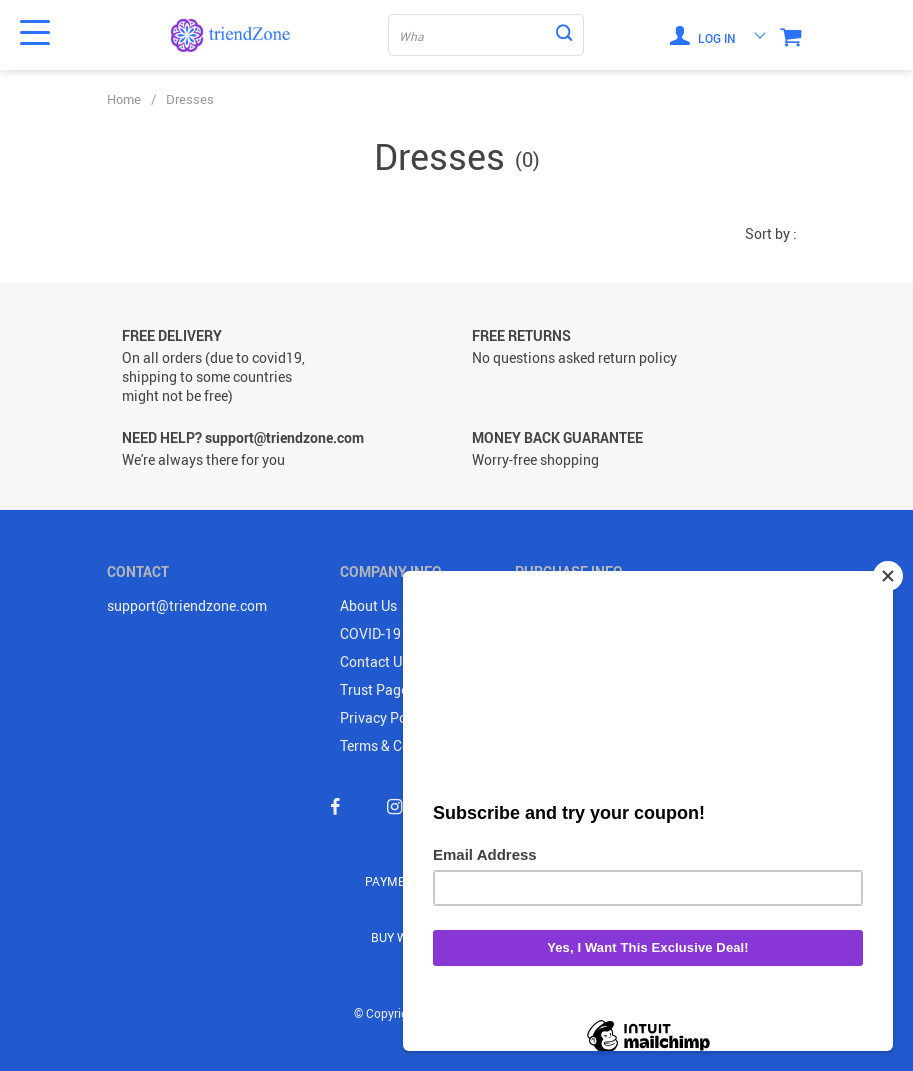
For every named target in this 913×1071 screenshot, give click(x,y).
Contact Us (374, 661)
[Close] (888, 576)
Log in (703, 35)
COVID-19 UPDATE (398, 633)
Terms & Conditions (401, 745)
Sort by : (771, 233)
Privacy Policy (384, 717)
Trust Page (374, 689)
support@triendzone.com (187, 605)
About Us (368, 605)
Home (124, 99)
